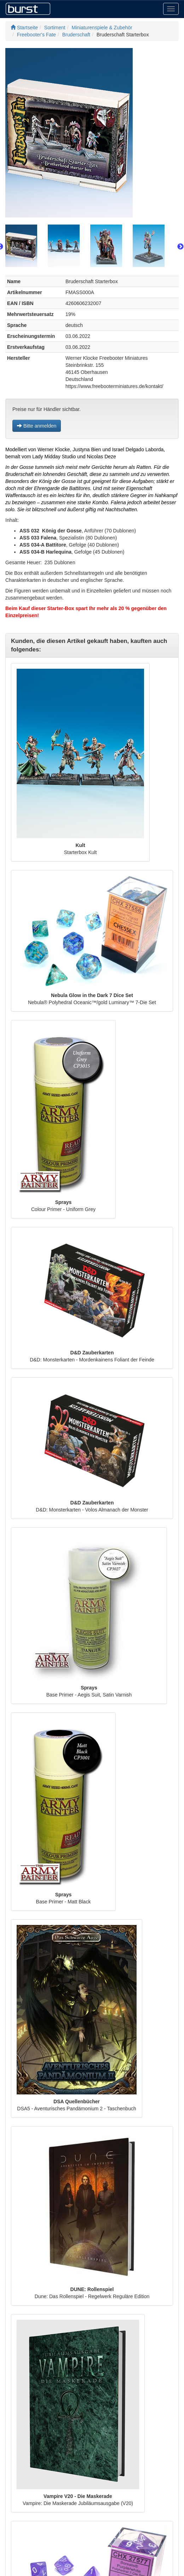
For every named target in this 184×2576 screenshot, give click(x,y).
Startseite (24, 27)
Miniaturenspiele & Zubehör (102, 27)
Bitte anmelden (36, 426)
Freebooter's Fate (36, 34)
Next (180, 246)
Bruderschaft (76, 34)
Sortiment (54, 27)
